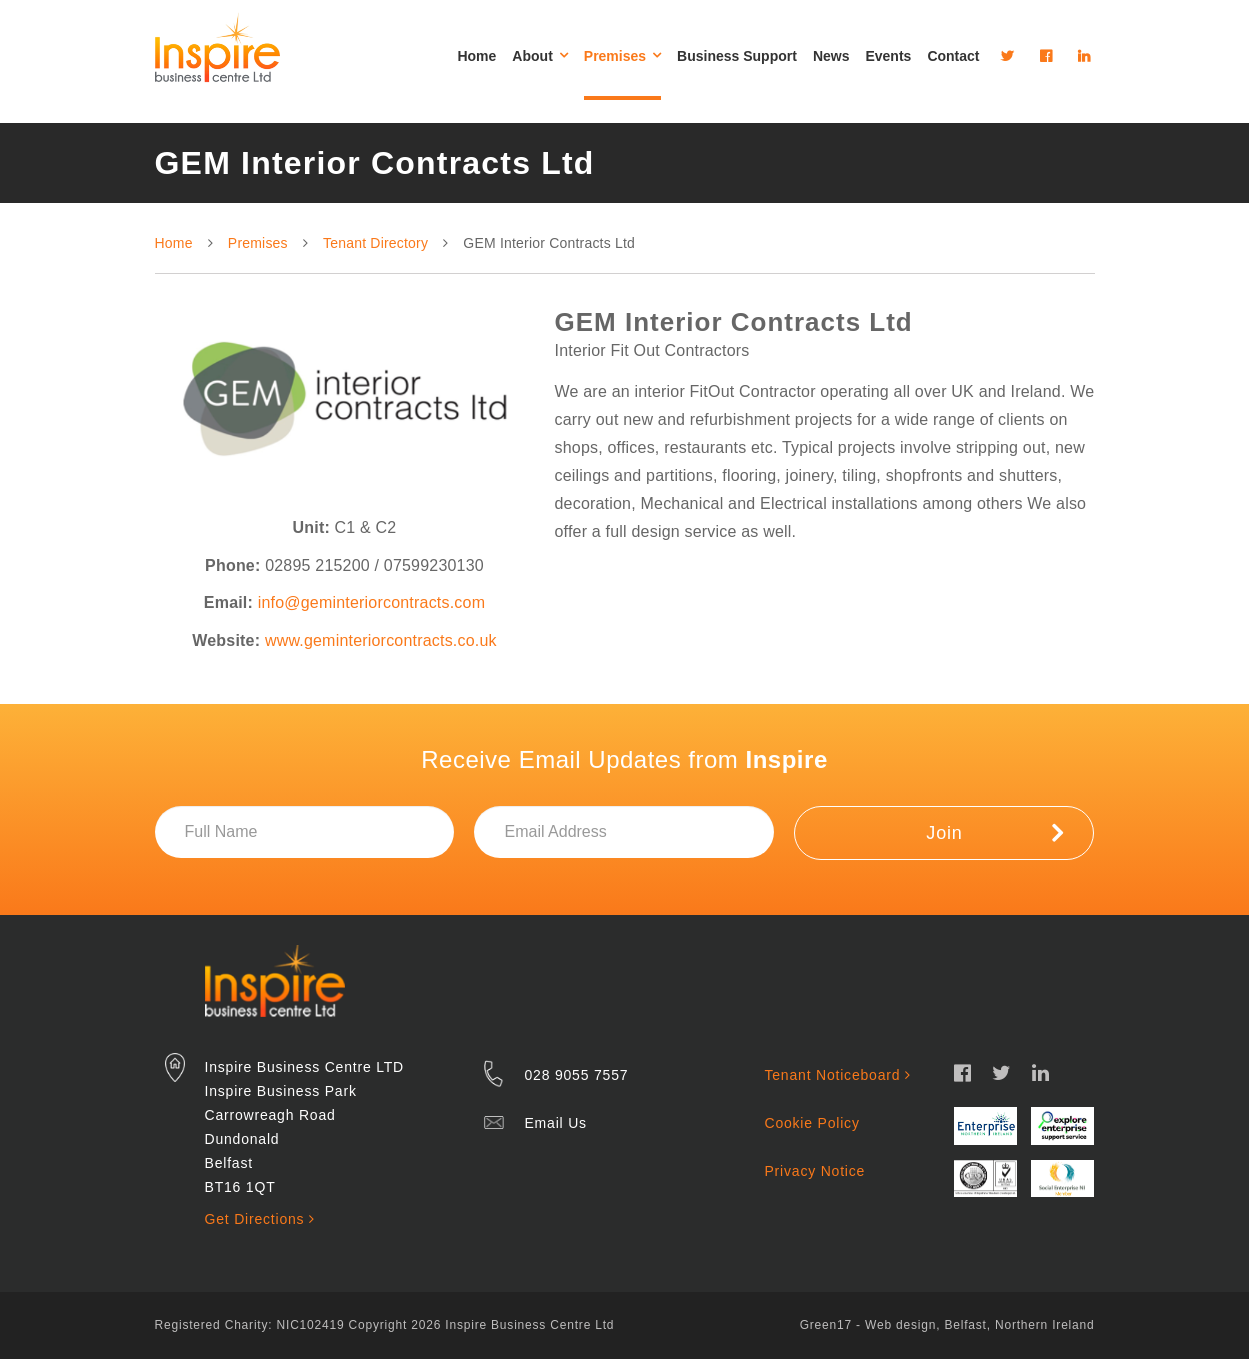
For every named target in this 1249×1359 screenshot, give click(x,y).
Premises (258, 243)
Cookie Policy (811, 1123)
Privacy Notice (814, 1171)
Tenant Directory (375, 243)
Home (476, 56)
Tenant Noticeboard (837, 1075)
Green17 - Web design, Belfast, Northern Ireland (947, 1325)
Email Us (555, 1123)
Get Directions (260, 1219)
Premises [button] (622, 56)
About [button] (539, 56)
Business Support (737, 56)
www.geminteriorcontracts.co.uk (381, 640)
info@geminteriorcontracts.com (371, 602)
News (831, 56)
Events (888, 56)
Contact (953, 56)
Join (994, 832)
